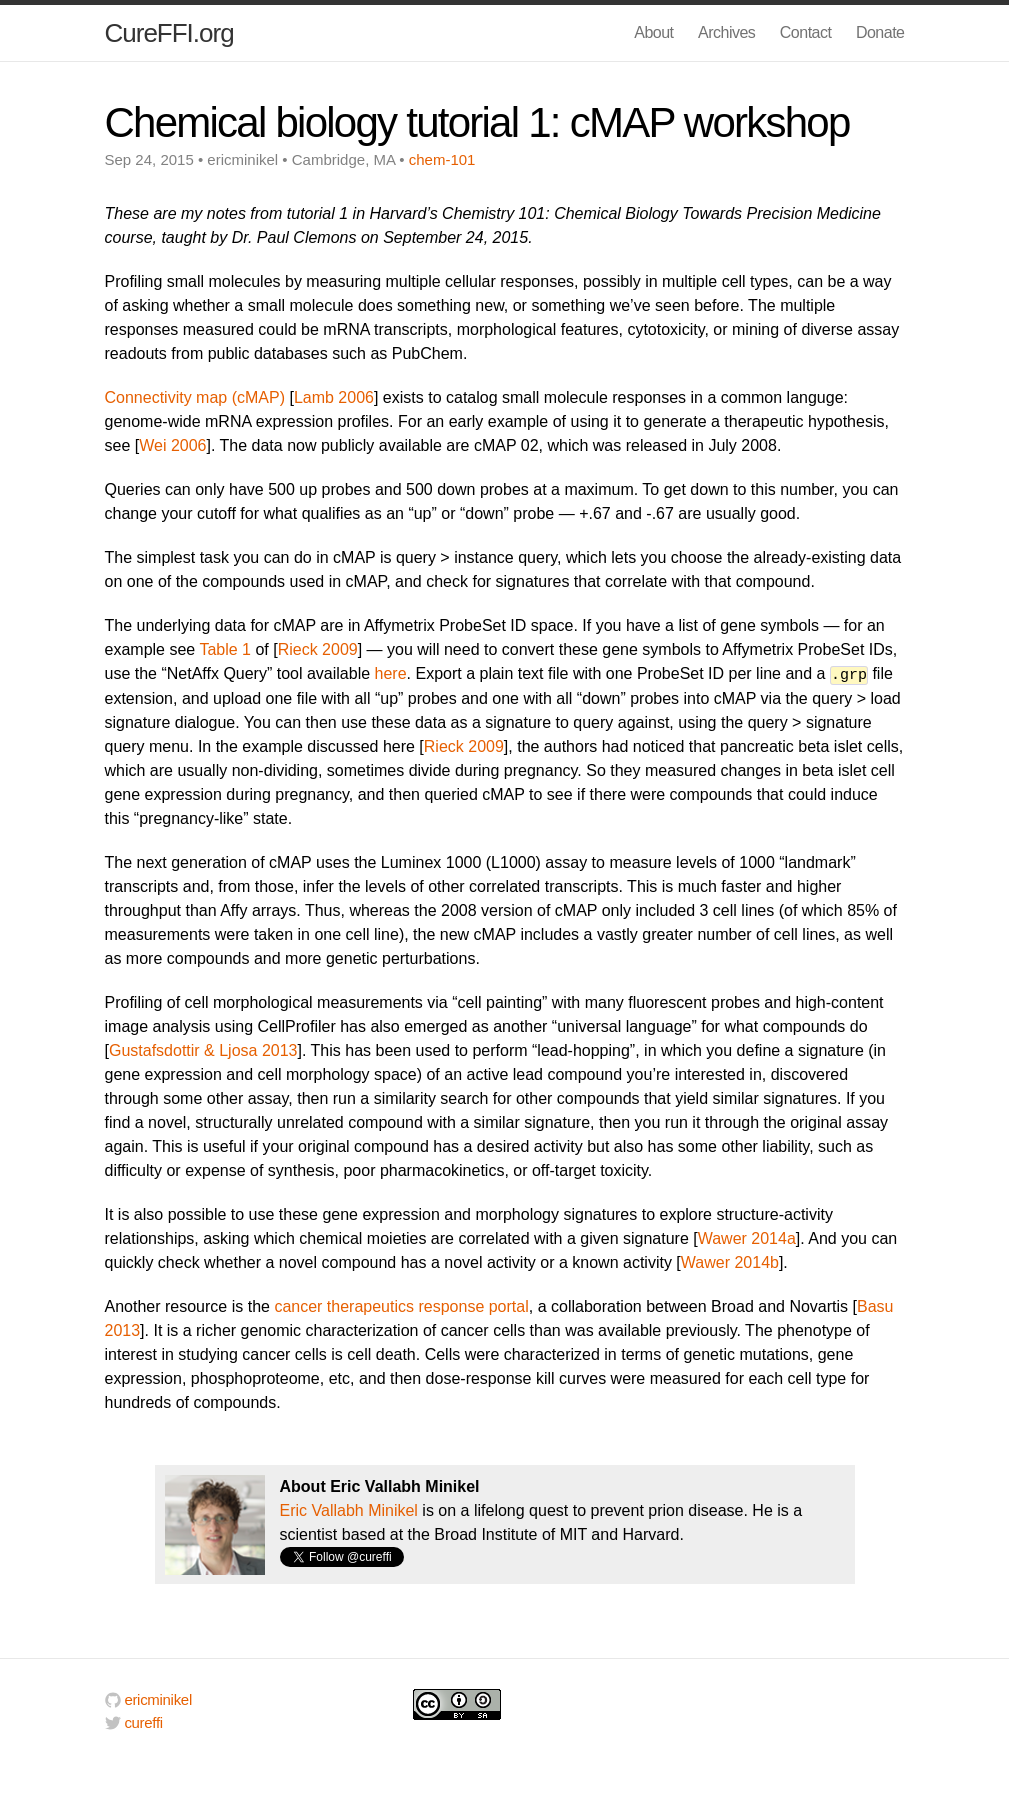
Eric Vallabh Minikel (349, 1509)
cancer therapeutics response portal (401, 1305)
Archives (726, 32)
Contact (806, 32)
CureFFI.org (169, 33)
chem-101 (442, 159)
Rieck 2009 (318, 649)
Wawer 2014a (747, 1237)
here (391, 673)
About (653, 32)
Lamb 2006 (334, 397)
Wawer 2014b (730, 1261)
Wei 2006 (172, 445)
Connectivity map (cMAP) (195, 397)
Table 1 (225, 649)
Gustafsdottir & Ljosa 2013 (203, 1049)
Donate (880, 32)
